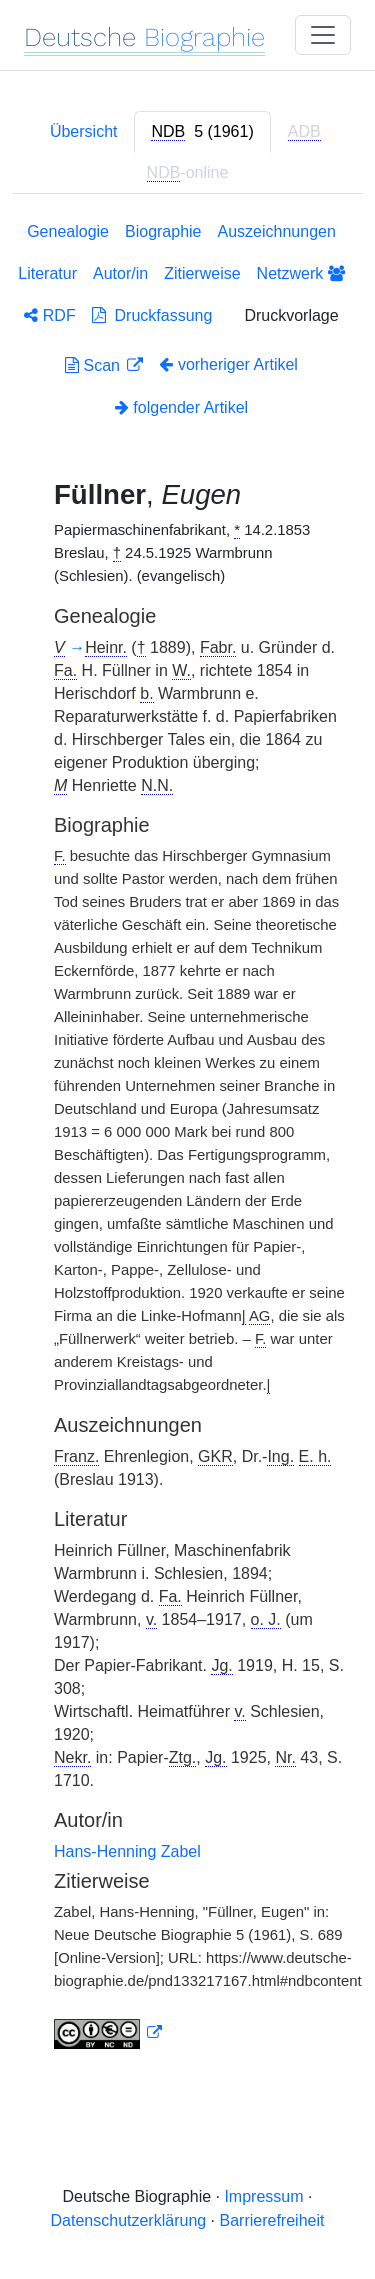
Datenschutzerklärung (129, 2220)
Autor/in (120, 273)
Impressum (263, 2196)
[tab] (202, 132)
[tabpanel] (187, 1139)
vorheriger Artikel (228, 364)
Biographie (163, 231)
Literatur (47, 273)
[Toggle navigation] (323, 35)
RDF (49, 315)
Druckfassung (152, 315)
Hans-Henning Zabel (127, 1851)
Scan (94, 365)
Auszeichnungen (277, 231)
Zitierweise (202, 273)
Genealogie (68, 231)
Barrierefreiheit (272, 2220)
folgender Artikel (181, 407)
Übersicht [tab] (84, 131)
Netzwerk (301, 273)
